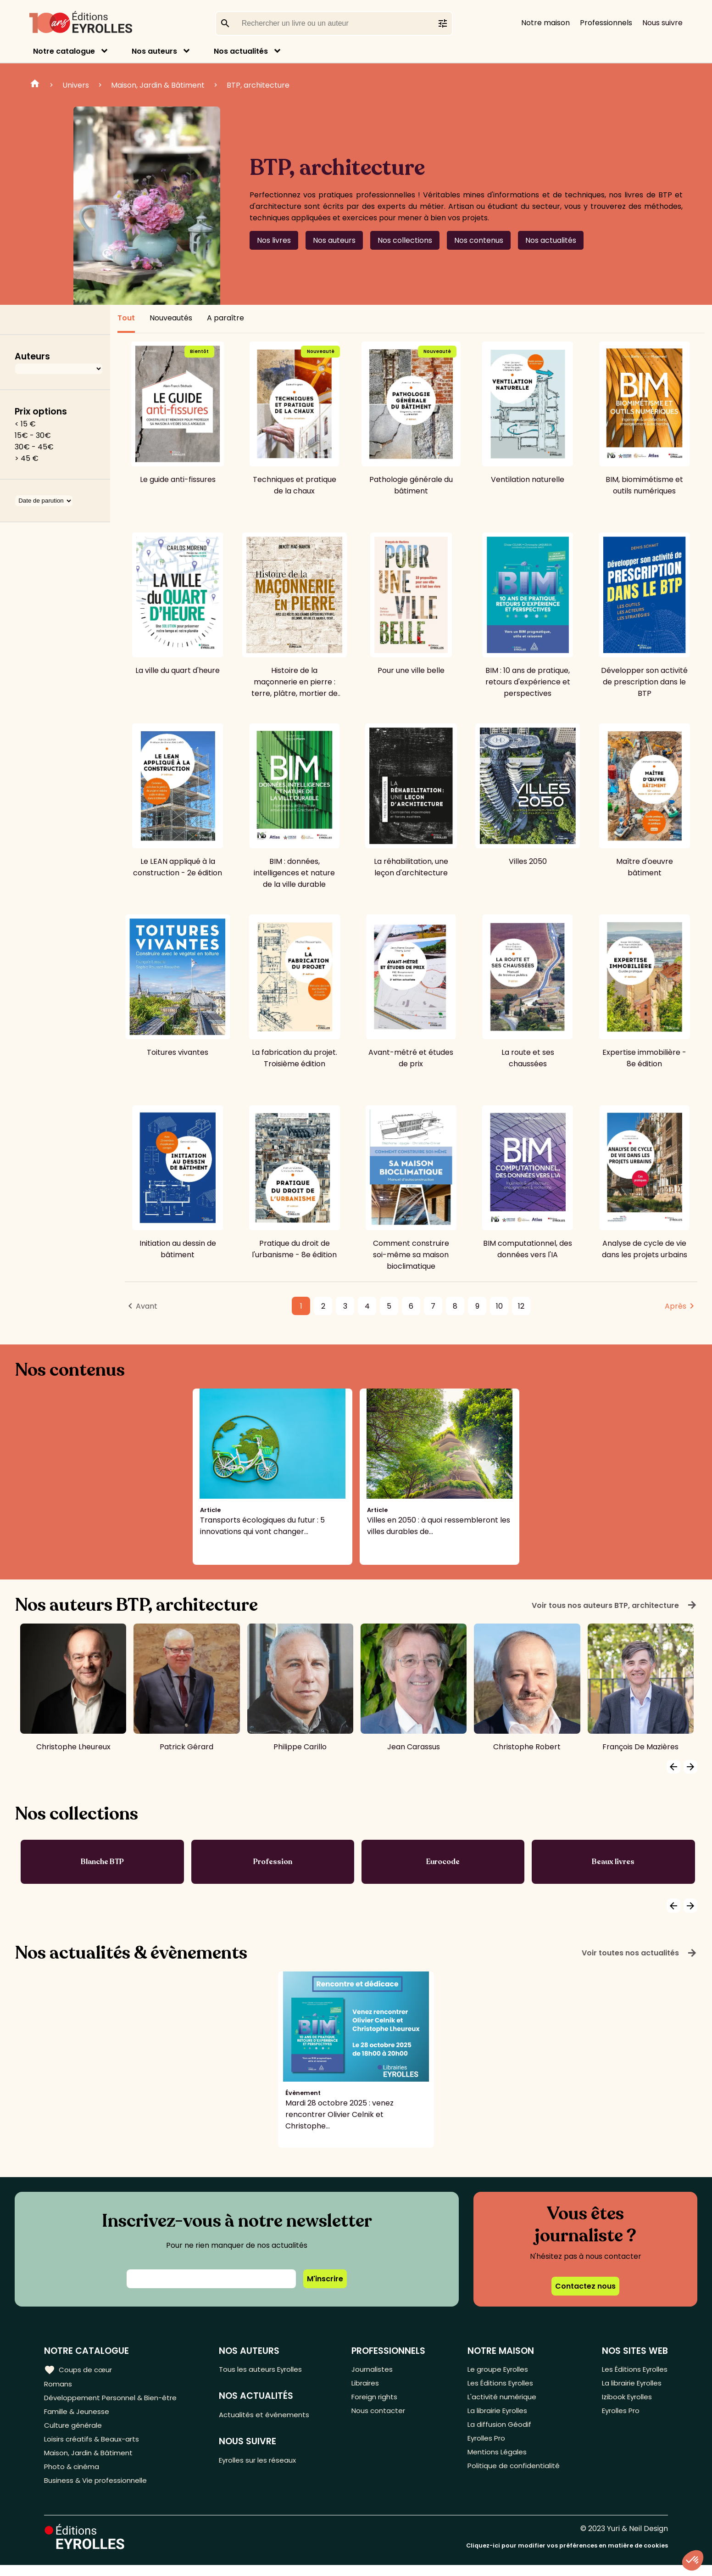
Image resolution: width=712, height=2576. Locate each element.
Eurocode (443, 1862)
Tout (126, 318)
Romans (58, 2385)
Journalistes (376, 2369)
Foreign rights (379, 2400)
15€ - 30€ (33, 435)
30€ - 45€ (34, 447)
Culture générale (74, 2430)
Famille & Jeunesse (78, 2415)
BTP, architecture (258, 85)
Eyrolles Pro (486, 2445)
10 (499, 1306)
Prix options (41, 411)
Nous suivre (662, 22)
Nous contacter (382, 2415)
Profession (272, 1862)
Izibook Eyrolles (624, 2400)
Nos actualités (241, 51)
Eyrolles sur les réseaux (264, 2463)
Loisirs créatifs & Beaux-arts (94, 2445)
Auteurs (32, 356)
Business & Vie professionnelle (98, 2491)
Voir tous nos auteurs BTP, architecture (614, 1605)
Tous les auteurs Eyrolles (267, 2369)
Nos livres (274, 240)
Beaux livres (613, 1862)
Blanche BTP (102, 1862)
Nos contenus (478, 240)
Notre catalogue (64, 51)
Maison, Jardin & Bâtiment (158, 85)
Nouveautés (171, 318)
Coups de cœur (79, 2369)
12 (521, 1306)
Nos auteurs (154, 51)
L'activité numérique (501, 2400)
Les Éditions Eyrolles (500, 2385)
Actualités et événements (270, 2416)
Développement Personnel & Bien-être (115, 2400)
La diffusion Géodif (497, 2430)
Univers (75, 85)
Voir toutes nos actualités (639, 1953)
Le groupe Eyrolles (498, 2369)
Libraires (369, 2385)
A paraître (225, 318)
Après (675, 1306)
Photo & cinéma (73, 2475)
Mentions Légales (496, 2460)
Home (34, 85)
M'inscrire (325, 2279)
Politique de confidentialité (512, 2475)
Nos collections (405, 240)
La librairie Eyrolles (498, 2415)
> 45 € (27, 458)
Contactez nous (585, 2286)
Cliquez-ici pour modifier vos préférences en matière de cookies (567, 2556)
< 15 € (25, 424)
